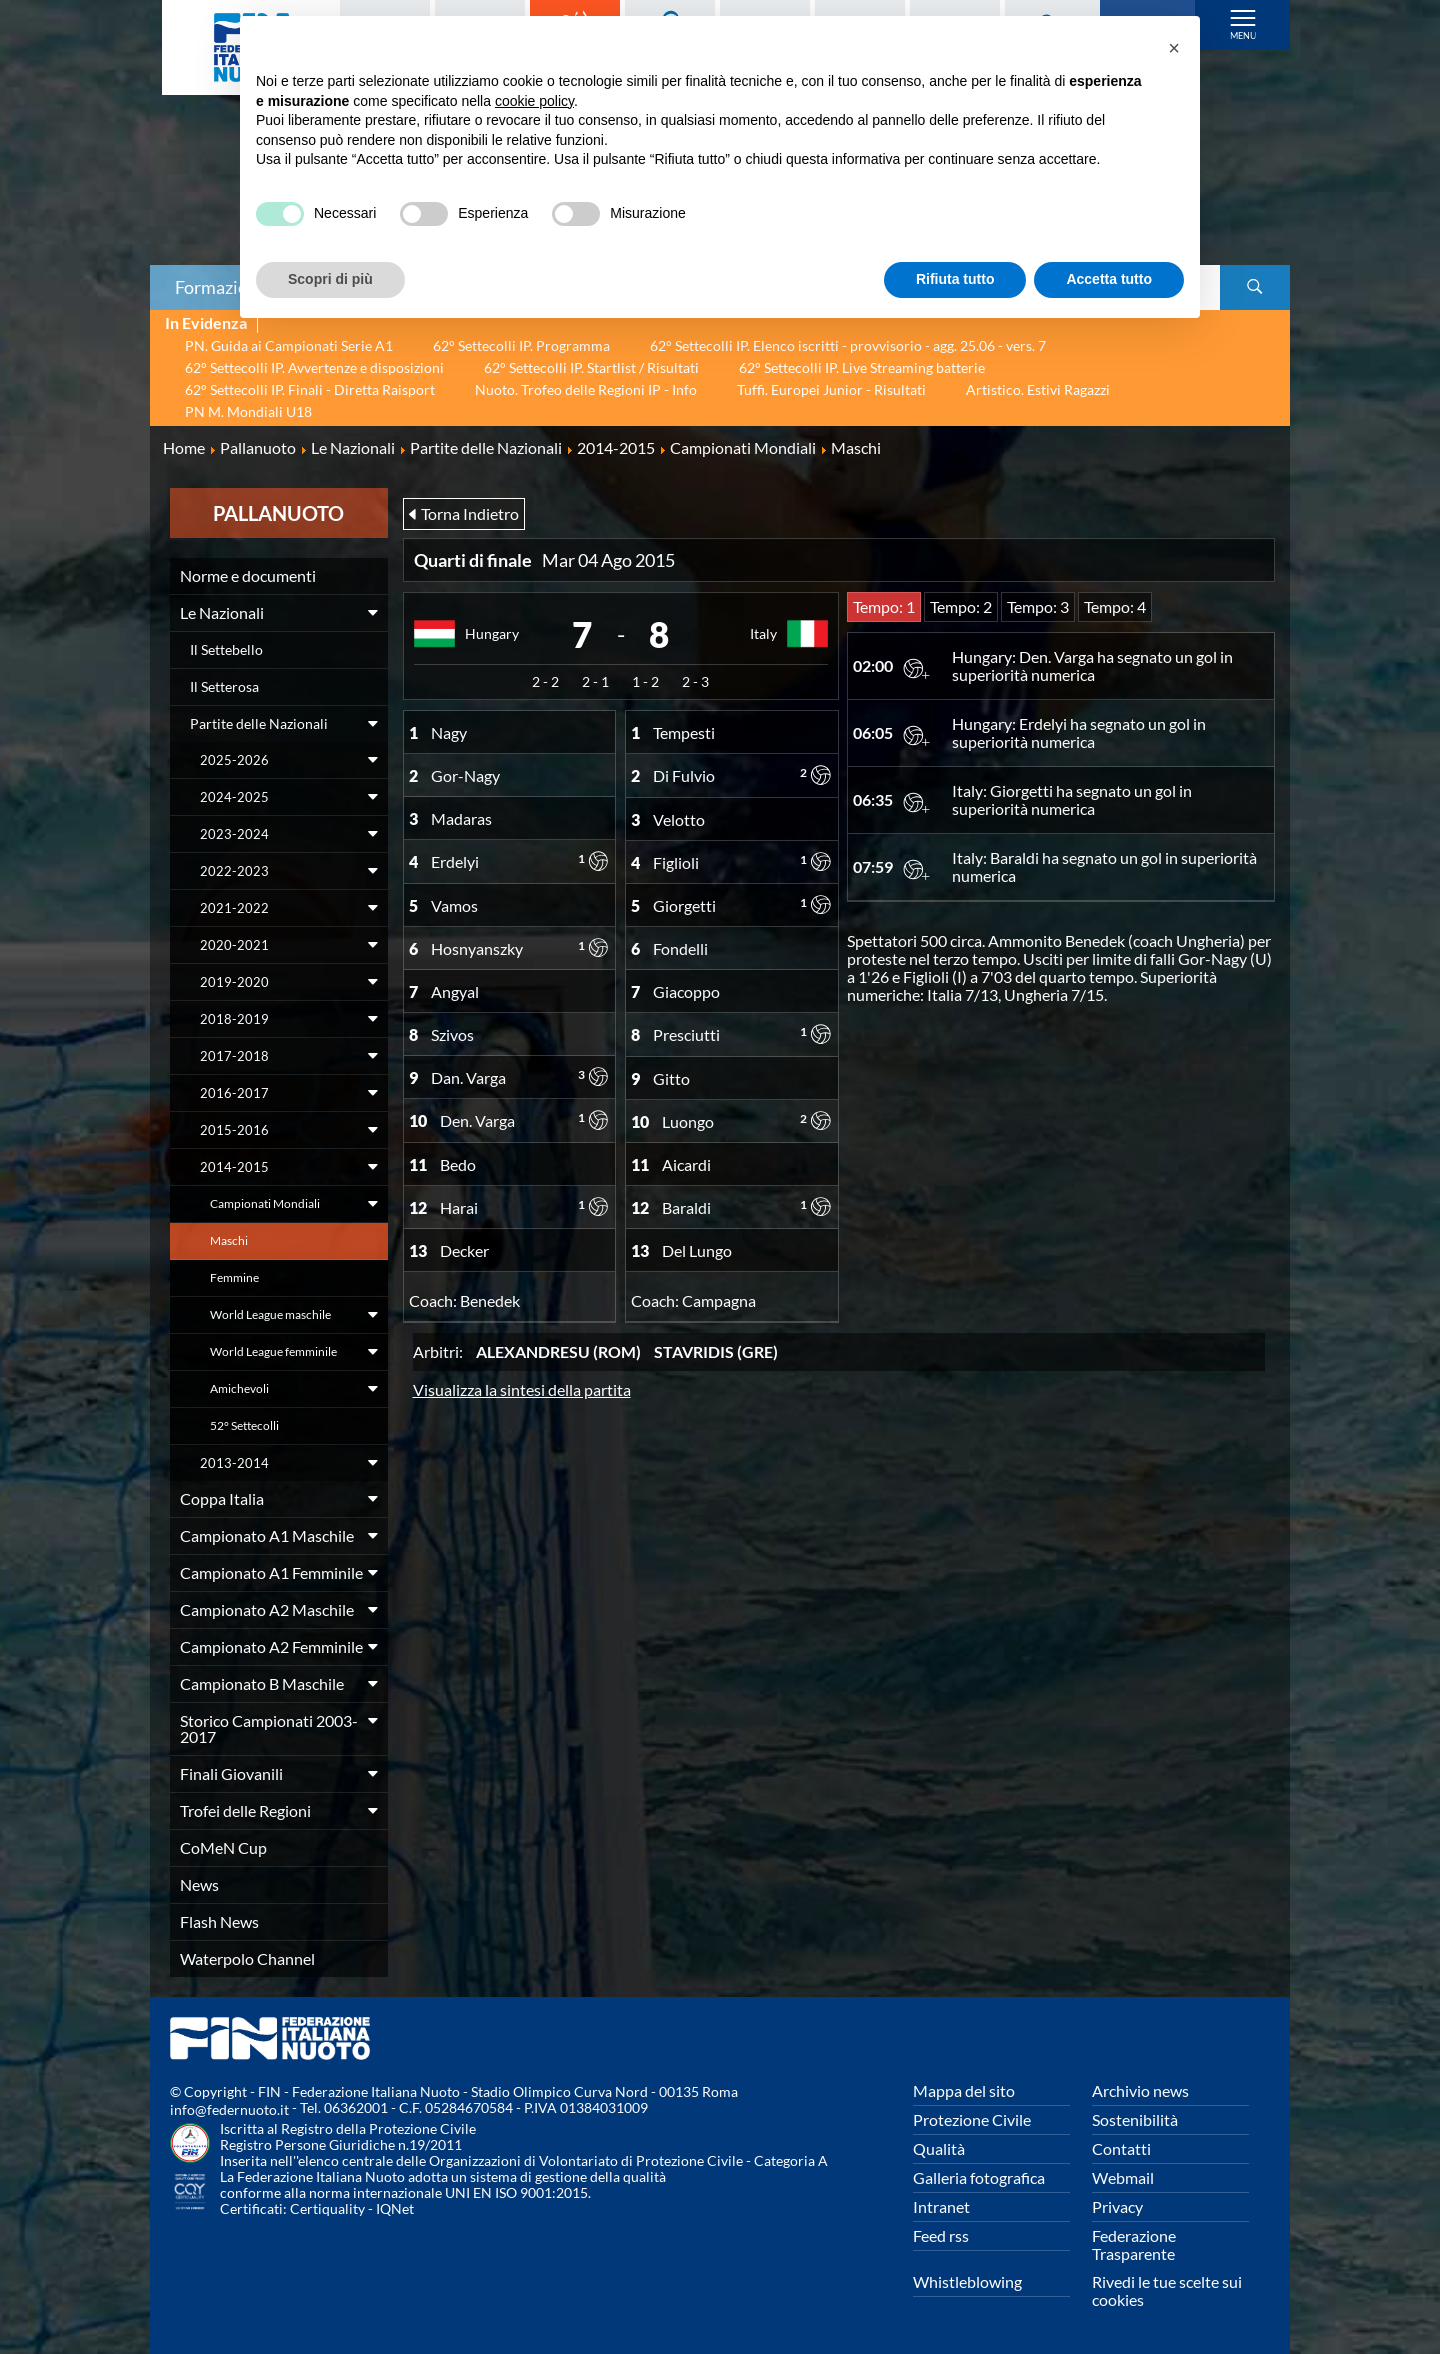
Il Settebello (226, 649)
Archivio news (1140, 2090)
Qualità (939, 2148)
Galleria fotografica (979, 2177)
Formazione (221, 287)
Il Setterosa (224, 686)
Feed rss (941, 2235)
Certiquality (327, 2208)
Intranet (941, 2206)
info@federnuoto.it (229, 2109)
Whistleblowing (967, 2281)
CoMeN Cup (223, 1847)
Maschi (229, 1240)
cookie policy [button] (534, 101)
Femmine (234, 1277)
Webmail (1123, 2177)
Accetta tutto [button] (1109, 279)
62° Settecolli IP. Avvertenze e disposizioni (314, 367)
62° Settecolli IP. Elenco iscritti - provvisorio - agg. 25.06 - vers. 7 (848, 345)
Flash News (219, 1921)
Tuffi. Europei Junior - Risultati (831, 389)
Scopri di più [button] (330, 279)
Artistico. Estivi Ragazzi (1038, 389)
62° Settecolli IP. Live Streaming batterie (862, 367)
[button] (1174, 48)
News (199, 1884)
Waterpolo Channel (247, 1958)
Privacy (1117, 2206)
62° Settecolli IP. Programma (521, 345)
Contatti (1121, 2148)
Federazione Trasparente (1134, 2244)
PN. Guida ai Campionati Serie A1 (289, 345)
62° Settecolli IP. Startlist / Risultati (591, 367)
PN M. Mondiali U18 (248, 411)
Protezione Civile (972, 2119)
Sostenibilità (1135, 2119)
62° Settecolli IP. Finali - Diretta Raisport (310, 389)
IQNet (395, 2208)
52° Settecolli (244, 1425)
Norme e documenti (248, 575)
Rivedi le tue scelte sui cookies (1167, 2290)
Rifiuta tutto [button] (955, 279)
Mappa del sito (964, 2090)
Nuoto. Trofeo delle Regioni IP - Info (586, 389)
